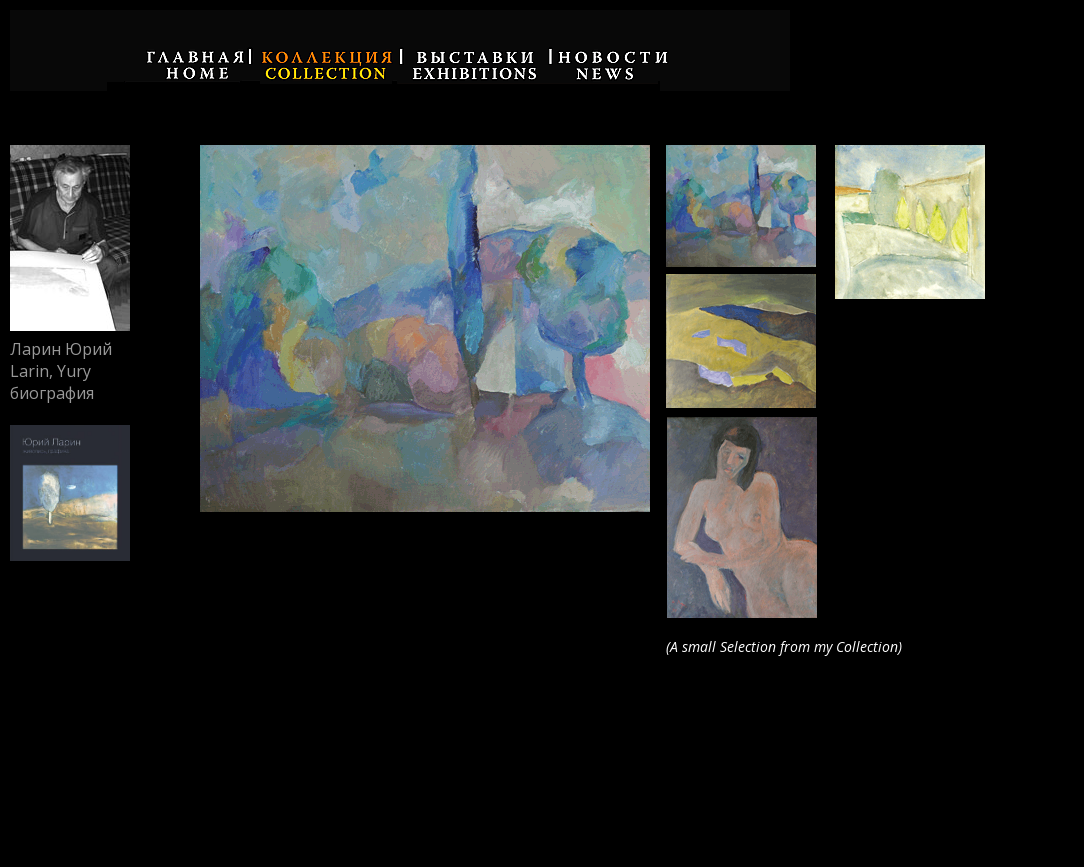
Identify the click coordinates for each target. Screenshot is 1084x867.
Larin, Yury (50, 371)
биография (52, 393)
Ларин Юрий (61, 349)
